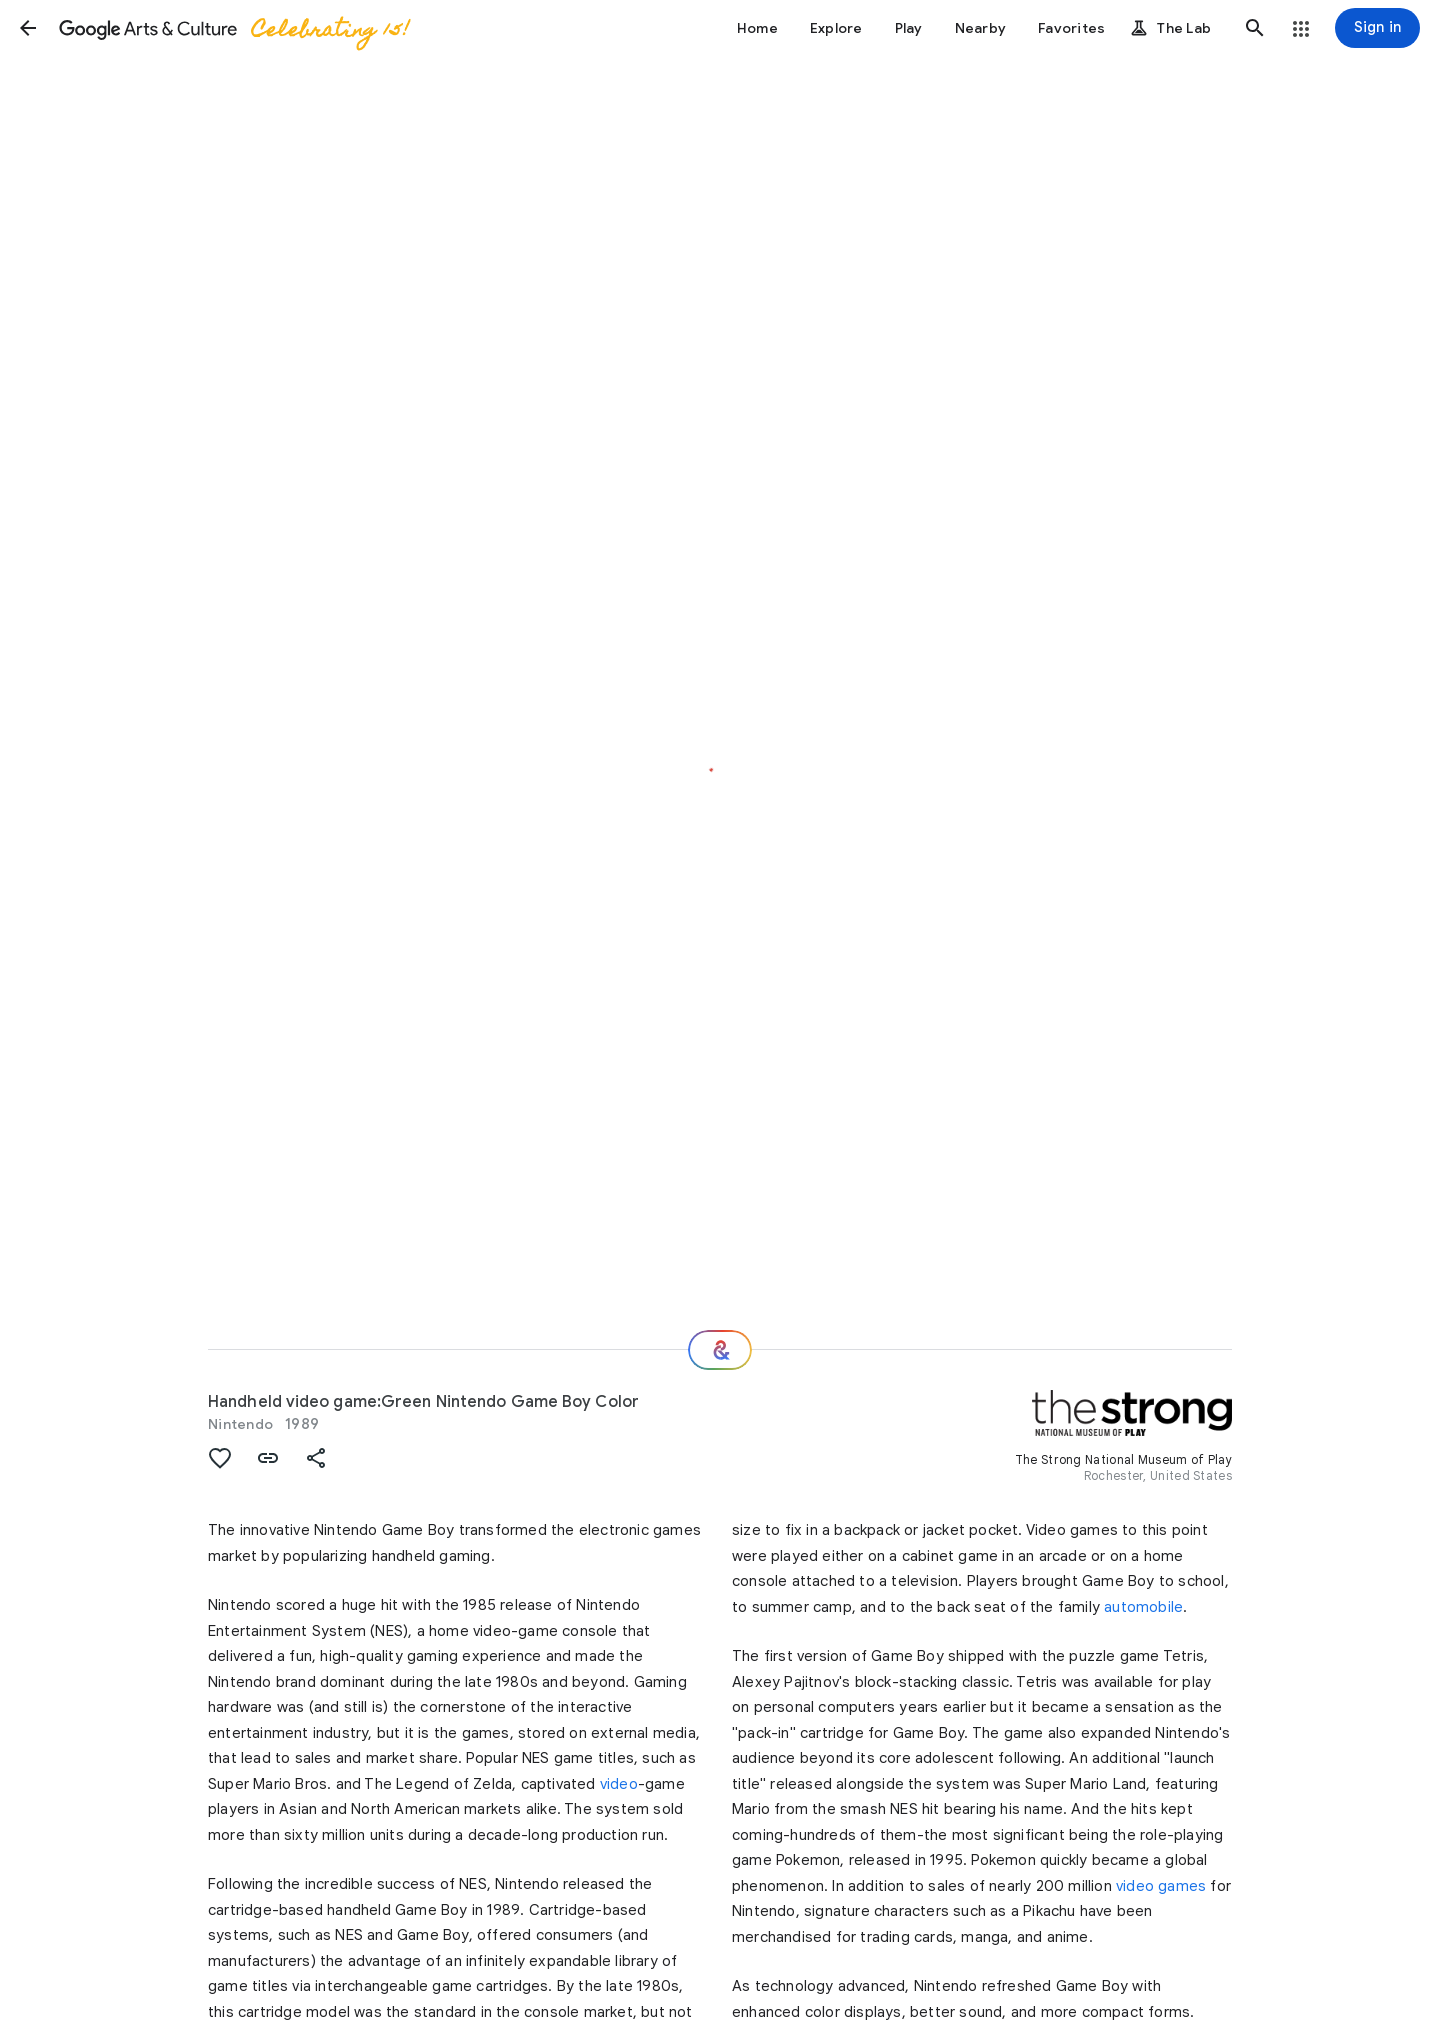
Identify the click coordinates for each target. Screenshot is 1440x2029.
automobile (1143, 1607)
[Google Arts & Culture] (233, 28)
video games (1161, 1886)
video (619, 1784)
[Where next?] (720, 1350)
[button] (28, 28)
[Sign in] (1377, 28)
